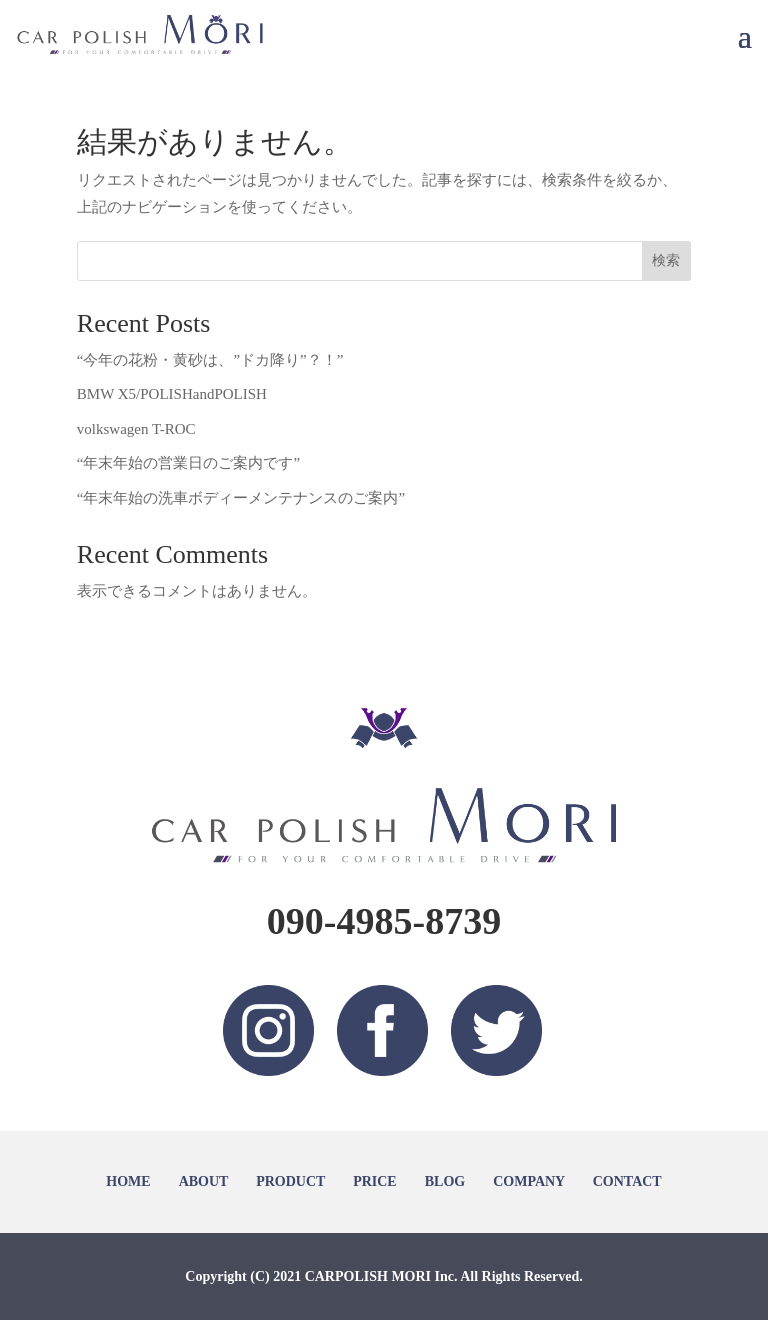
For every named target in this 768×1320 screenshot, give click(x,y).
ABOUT (204, 1181)
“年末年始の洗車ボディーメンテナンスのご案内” (241, 498)
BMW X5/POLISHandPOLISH (172, 394)
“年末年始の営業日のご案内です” (188, 463)
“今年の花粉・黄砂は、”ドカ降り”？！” (210, 360)
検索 (666, 260)
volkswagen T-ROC (136, 429)
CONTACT (627, 1181)
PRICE (375, 1181)
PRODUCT (290, 1181)
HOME (128, 1181)
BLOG (445, 1181)
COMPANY (529, 1181)
